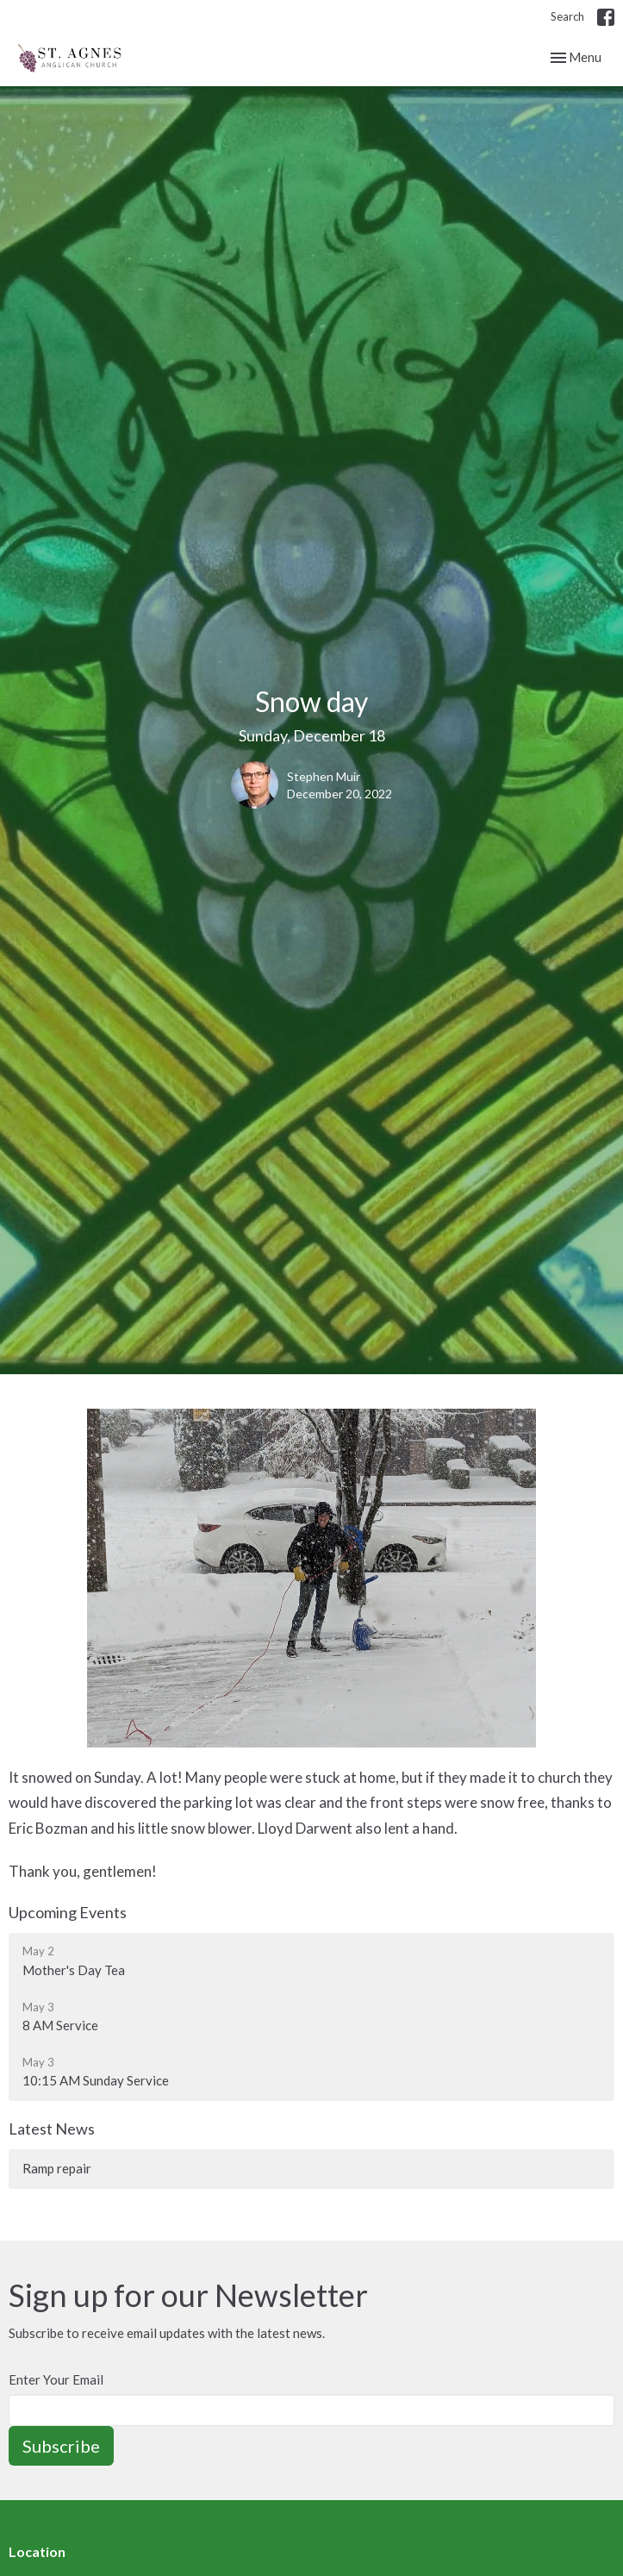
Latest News (52, 2128)
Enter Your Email (56, 2379)
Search (567, 16)
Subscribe (61, 2445)
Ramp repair (56, 2168)
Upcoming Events (68, 1912)
